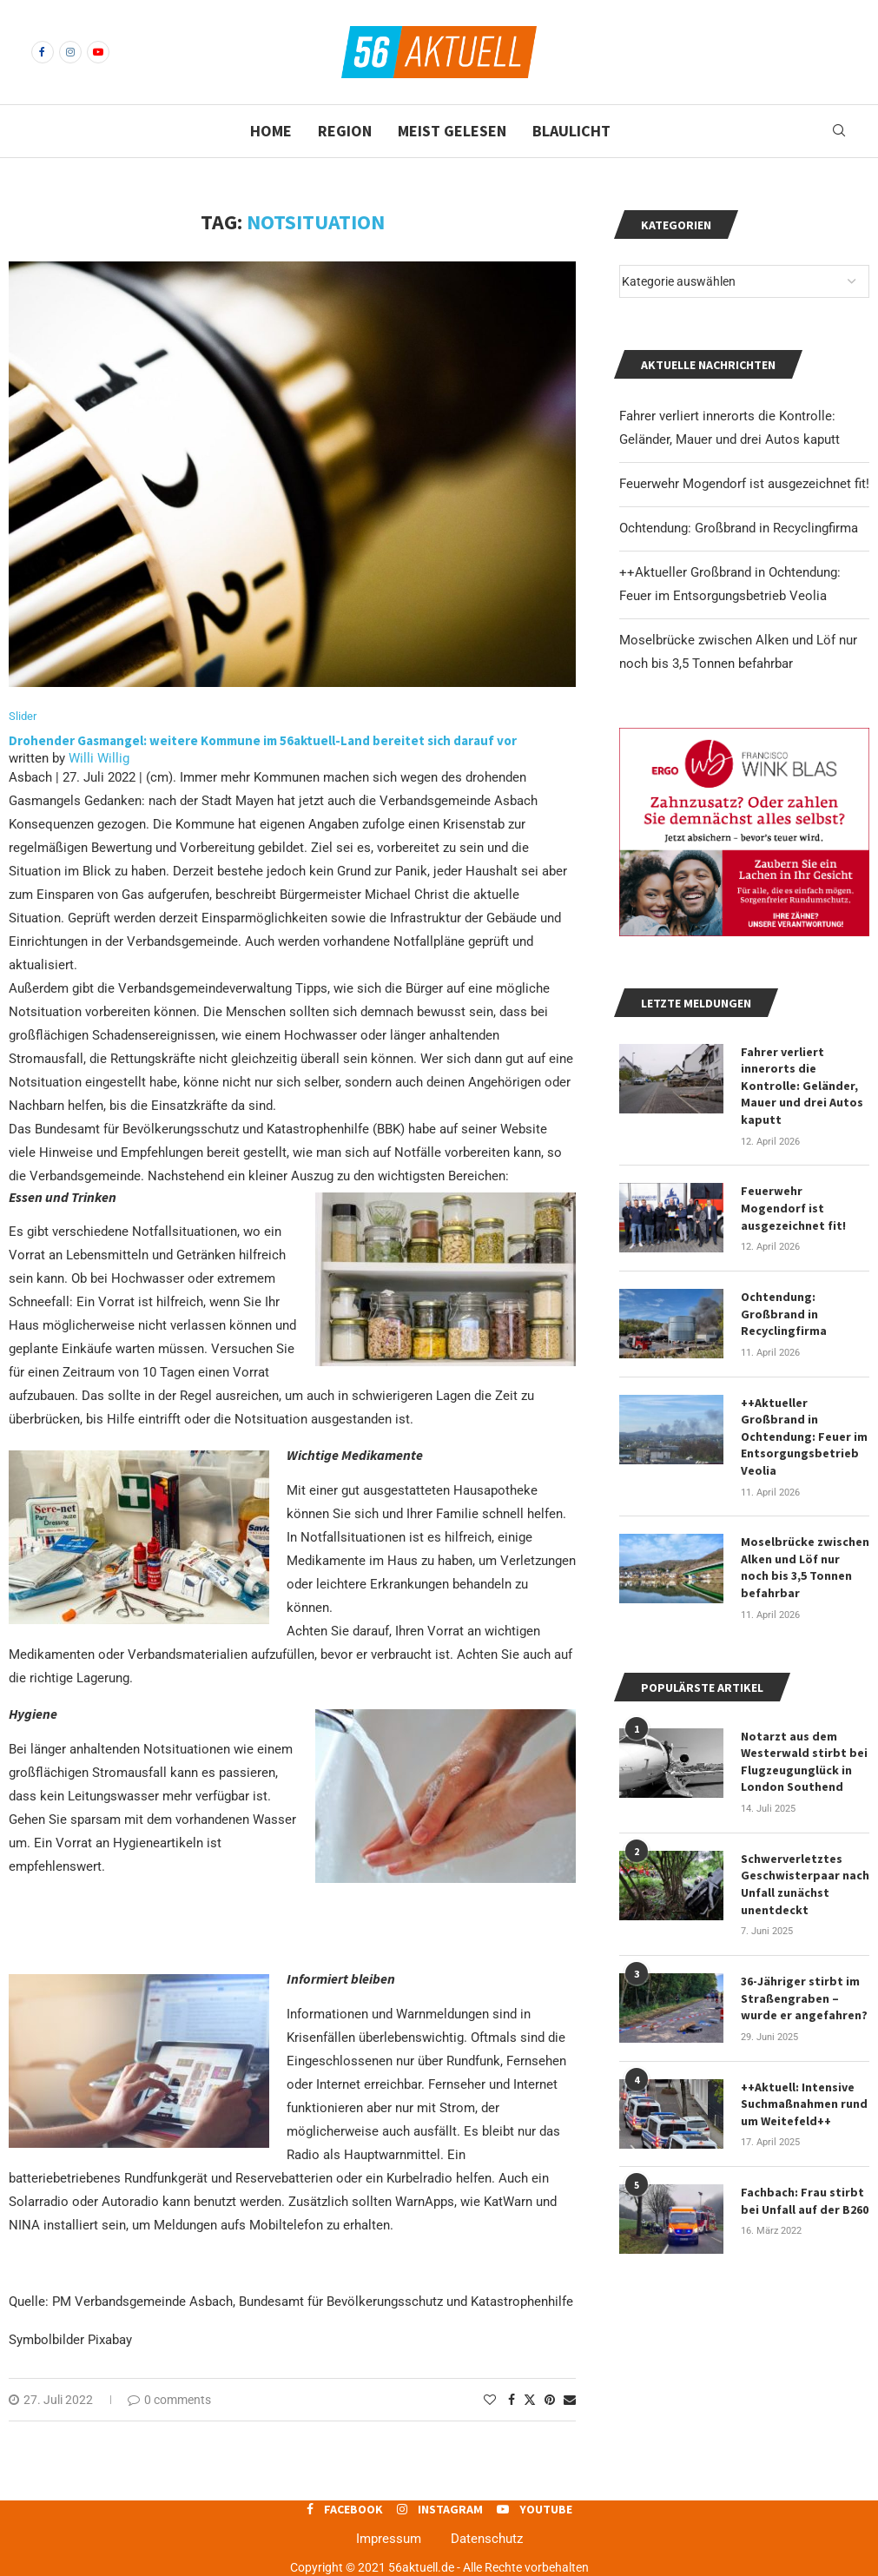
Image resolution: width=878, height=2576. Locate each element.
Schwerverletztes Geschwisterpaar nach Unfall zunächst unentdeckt (805, 1884)
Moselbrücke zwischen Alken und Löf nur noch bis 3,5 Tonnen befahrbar (805, 1567)
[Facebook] (42, 52)
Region (345, 131)
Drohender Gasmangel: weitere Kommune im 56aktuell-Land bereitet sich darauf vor (263, 740)
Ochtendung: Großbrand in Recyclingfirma (738, 528)
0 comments (169, 2400)
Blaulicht (571, 131)
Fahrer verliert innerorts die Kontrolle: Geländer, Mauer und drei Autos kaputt (802, 1085)
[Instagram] (70, 52)
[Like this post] (490, 2400)
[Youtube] (98, 52)
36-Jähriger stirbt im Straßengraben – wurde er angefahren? (804, 1998)
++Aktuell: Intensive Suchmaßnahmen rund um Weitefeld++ (804, 2104)
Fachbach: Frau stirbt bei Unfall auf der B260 (804, 2200)
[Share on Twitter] (530, 2399)
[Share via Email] (570, 2400)
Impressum (388, 2538)
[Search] (839, 131)
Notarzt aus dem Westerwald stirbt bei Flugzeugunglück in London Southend (804, 1761)
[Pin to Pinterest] (550, 2400)
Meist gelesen (452, 131)
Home (271, 131)
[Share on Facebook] (511, 2400)
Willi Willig (99, 758)
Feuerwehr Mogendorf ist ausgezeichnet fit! (744, 484)
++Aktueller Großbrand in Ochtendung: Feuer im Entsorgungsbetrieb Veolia (804, 1436)
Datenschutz (487, 2538)
